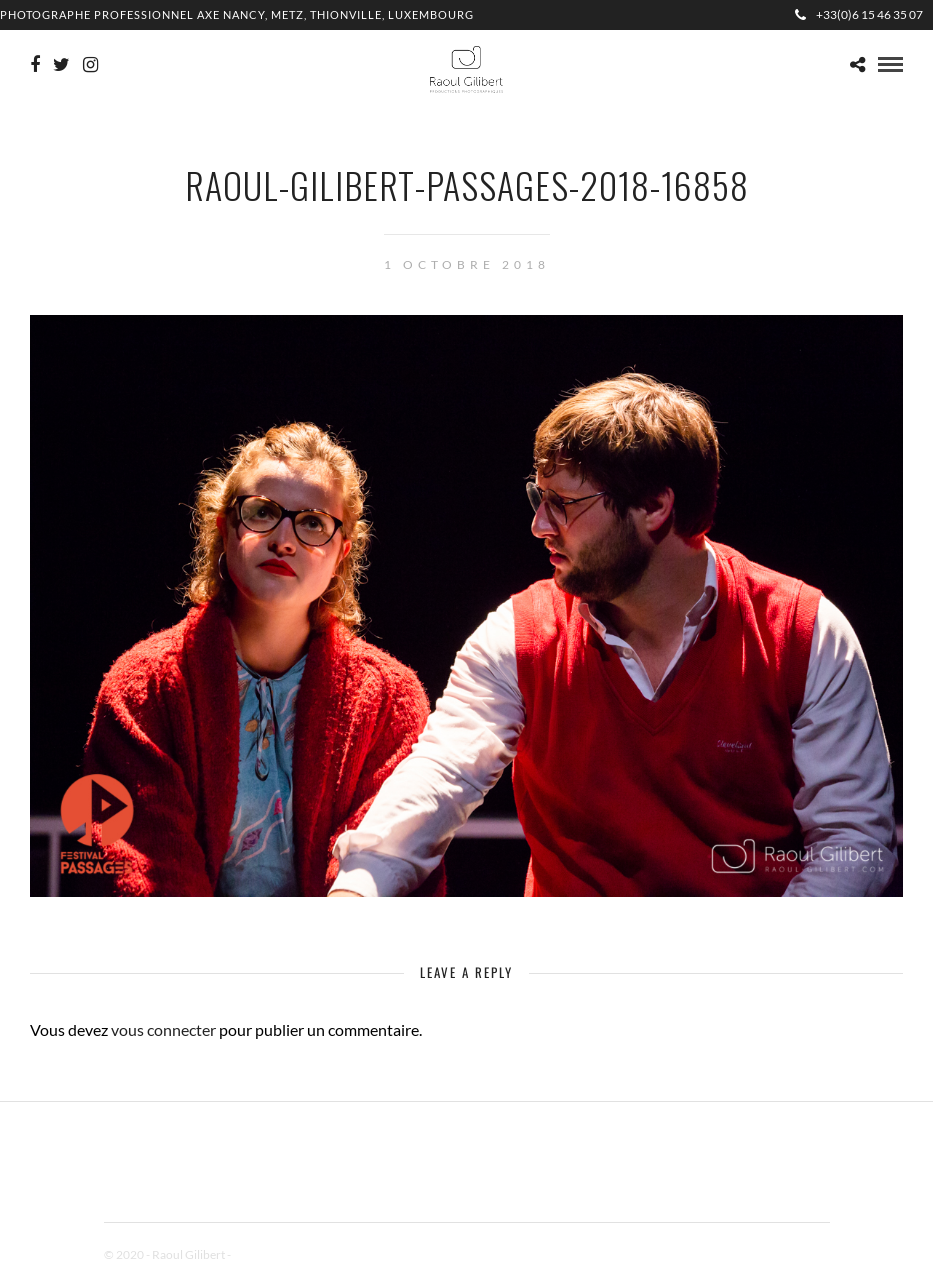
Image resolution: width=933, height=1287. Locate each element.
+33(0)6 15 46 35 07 (859, 14)
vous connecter (163, 1029)
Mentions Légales (278, 1254)
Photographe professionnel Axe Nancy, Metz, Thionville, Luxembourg (237, 14)
